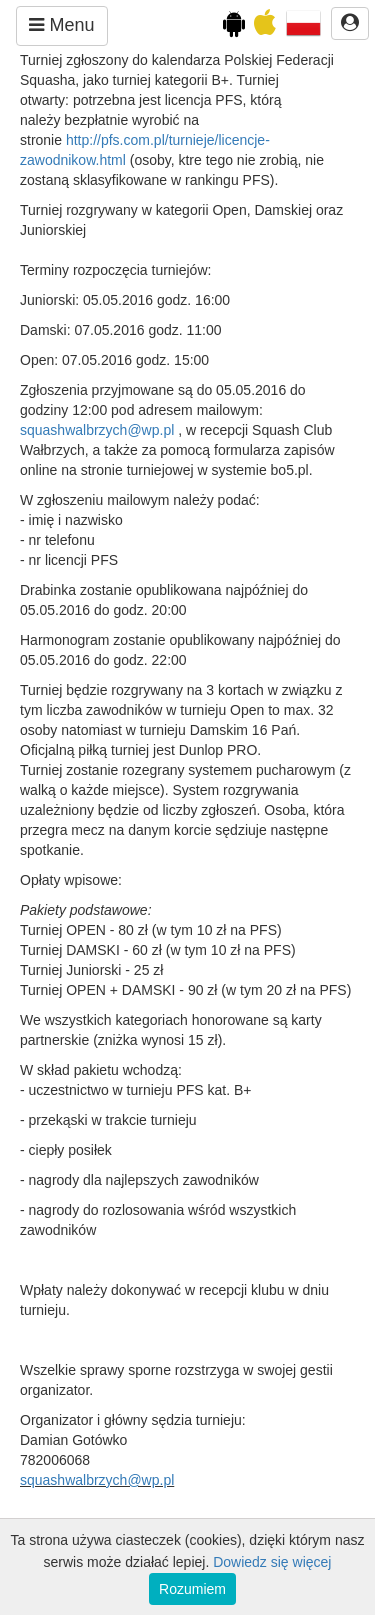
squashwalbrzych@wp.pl (97, 430)
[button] (303, 22)
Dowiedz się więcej (272, 1562)
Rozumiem (192, 1589)
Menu (61, 25)
